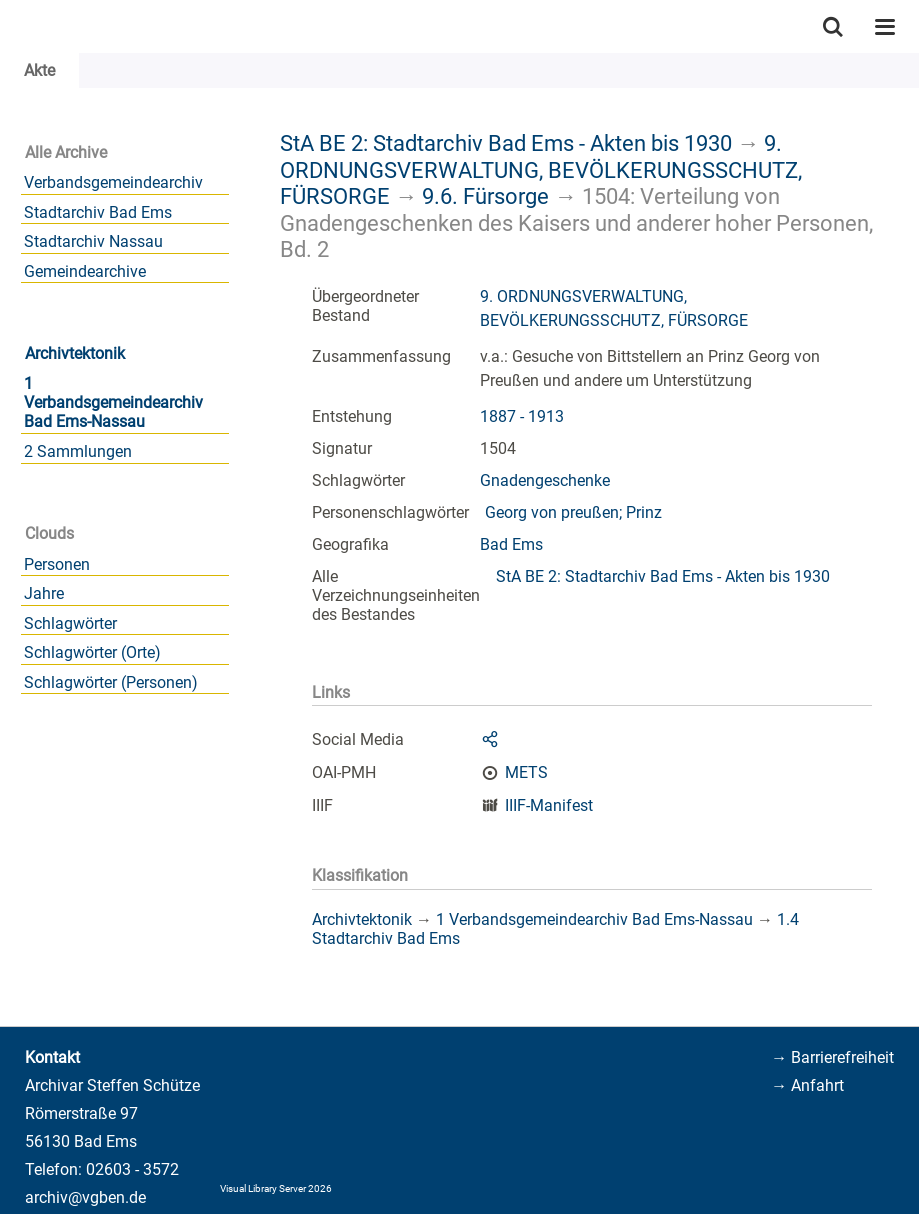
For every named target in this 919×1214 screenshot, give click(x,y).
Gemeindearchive (85, 271)
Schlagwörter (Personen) (111, 682)
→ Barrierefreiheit (832, 1057)
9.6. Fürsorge (485, 196)
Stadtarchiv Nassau (93, 241)
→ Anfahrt (807, 1085)
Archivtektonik (75, 353)
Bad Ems (511, 544)
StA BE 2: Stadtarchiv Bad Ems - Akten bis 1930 (506, 143)
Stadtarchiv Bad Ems (98, 212)
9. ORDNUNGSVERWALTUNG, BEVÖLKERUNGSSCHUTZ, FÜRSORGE (541, 169)
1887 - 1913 (522, 416)
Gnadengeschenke (545, 480)
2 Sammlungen (78, 451)
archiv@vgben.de (85, 1197)
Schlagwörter (70, 623)
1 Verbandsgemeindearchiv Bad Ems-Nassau (113, 402)
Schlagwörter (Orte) (92, 652)
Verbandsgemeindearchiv (113, 182)
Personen (57, 564)
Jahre (44, 593)
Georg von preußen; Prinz (573, 512)
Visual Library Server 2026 (276, 1188)
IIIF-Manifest (549, 805)
